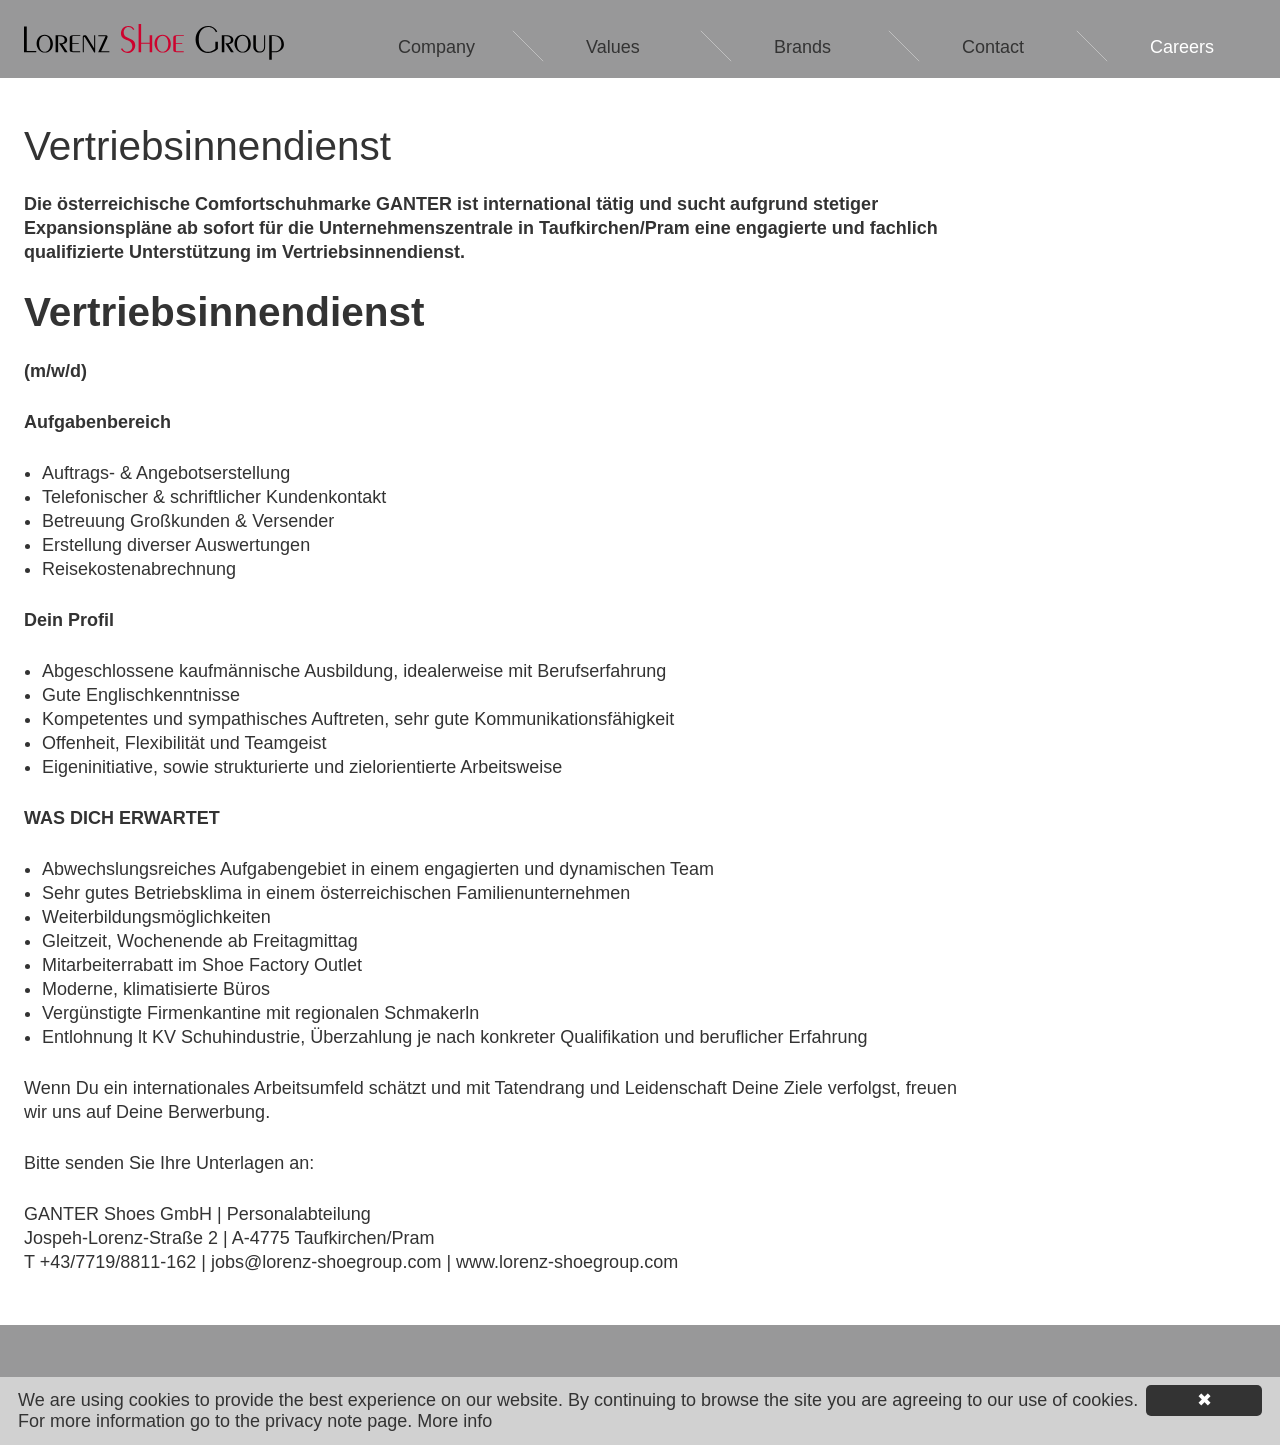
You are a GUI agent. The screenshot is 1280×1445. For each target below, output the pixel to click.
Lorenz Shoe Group (154, 42)
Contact (993, 47)
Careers (1182, 47)
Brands (802, 47)
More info (454, 1421)
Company (436, 47)
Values (613, 47)
